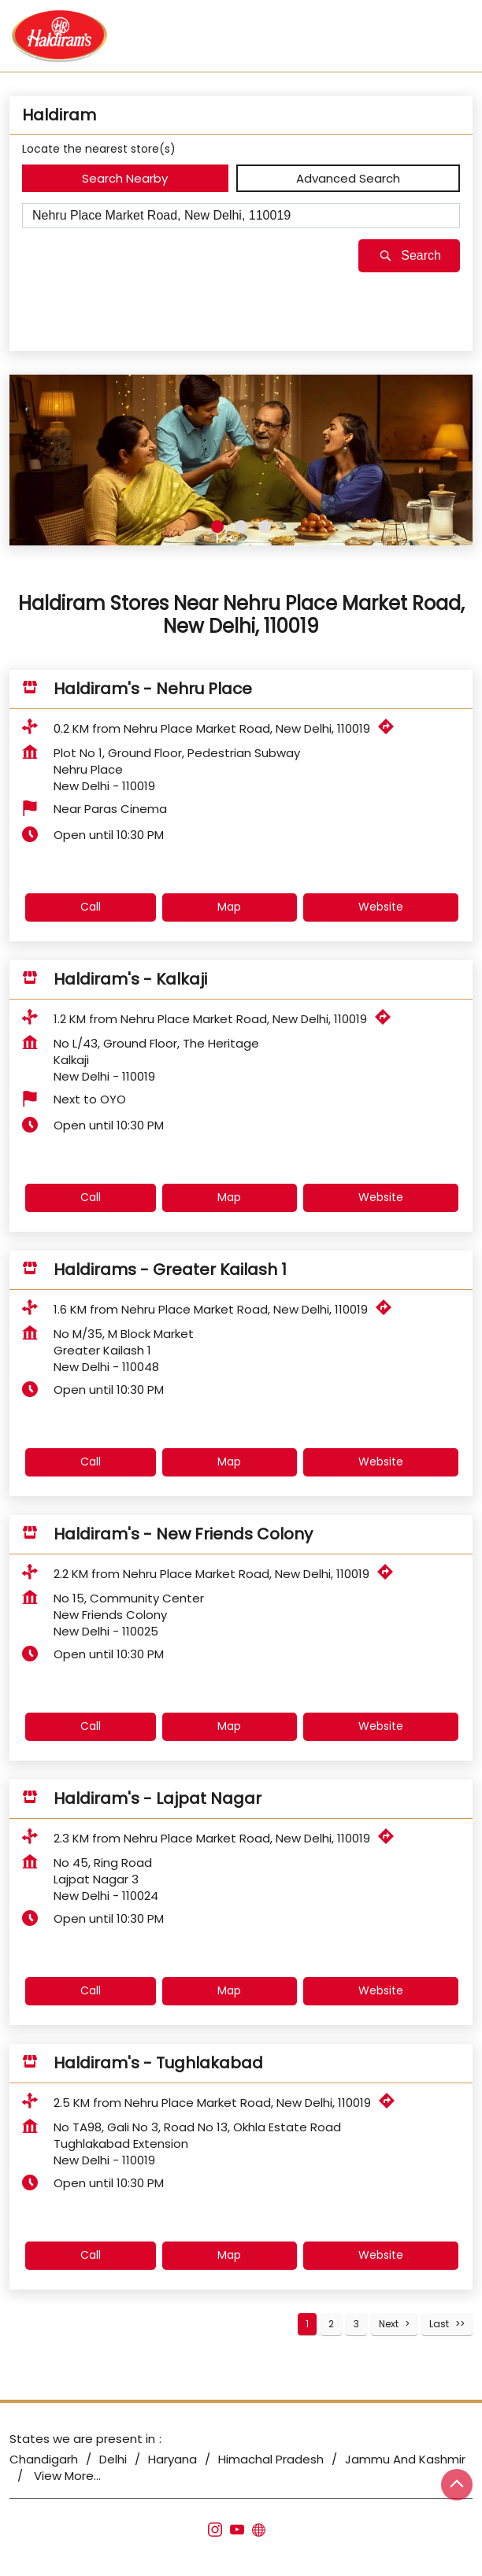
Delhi (113, 2459)
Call (90, 907)
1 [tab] (217, 526)
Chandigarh (43, 2459)
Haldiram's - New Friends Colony (183, 1534)
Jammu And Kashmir (405, 2459)
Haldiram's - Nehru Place (153, 689)
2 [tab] (241, 526)
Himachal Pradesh (271, 2459)
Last (439, 2323)
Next (389, 2323)
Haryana (172, 2459)
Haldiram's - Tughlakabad (158, 2063)
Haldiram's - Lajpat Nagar (157, 1798)
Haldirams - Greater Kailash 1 (170, 1269)
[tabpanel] (241, 460)
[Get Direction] (390, 730)
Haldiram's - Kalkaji (130, 979)
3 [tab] (264, 526)
